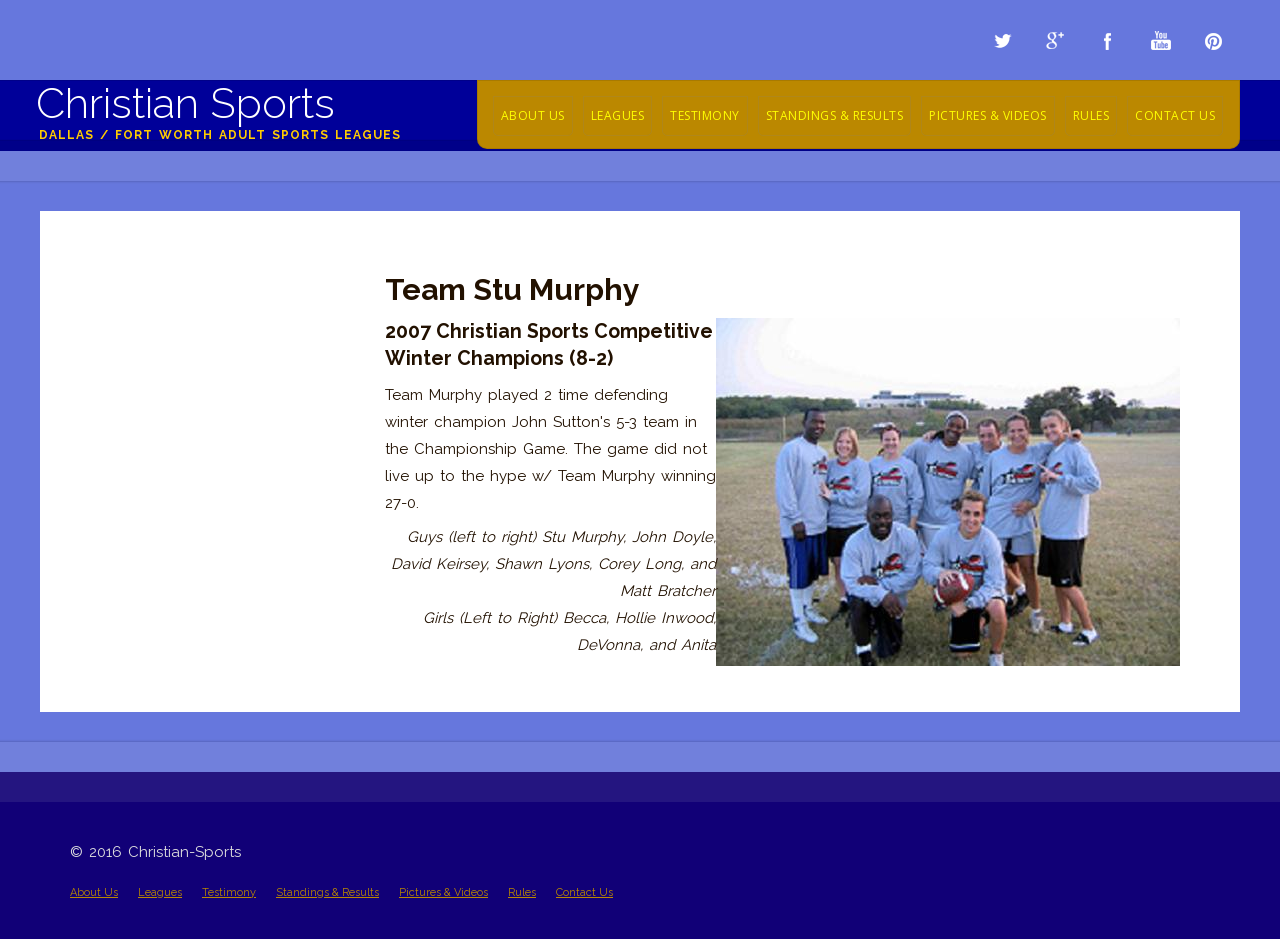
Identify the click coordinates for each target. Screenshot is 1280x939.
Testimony (705, 115)
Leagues (618, 115)
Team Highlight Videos (148, 478)
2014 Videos (112, 316)
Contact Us (1175, 115)
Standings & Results (835, 115)
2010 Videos (112, 424)
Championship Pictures (151, 262)
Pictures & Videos (988, 115)
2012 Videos (111, 370)
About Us (533, 115)
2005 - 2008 (111, 505)
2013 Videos (111, 343)
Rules (1091, 115)
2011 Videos (110, 397)
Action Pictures (123, 289)
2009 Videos (114, 451)
